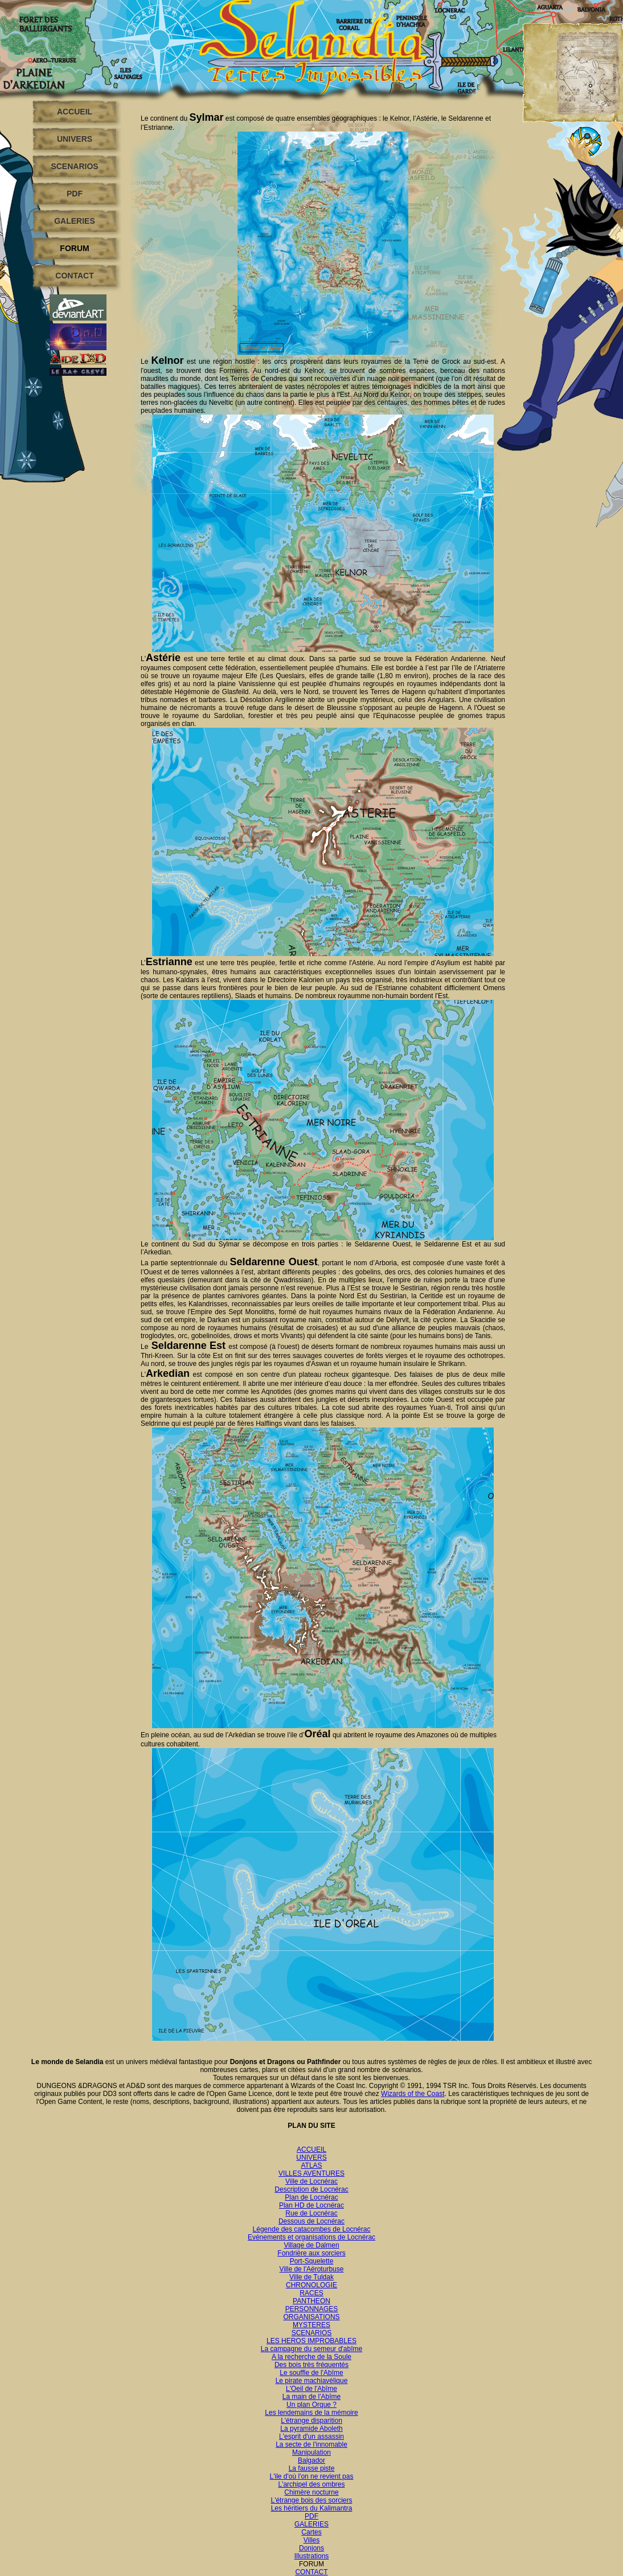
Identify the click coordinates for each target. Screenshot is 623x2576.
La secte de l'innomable (311, 2444)
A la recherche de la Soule (311, 2357)
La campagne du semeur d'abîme (311, 2349)
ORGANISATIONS (311, 2317)
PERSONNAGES (311, 2309)
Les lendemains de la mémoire (311, 2413)
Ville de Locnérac (311, 2181)
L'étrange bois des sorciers (311, 2500)
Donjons (311, 2548)
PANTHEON (311, 2301)
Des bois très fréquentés (311, 2365)
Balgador (311, 2460)
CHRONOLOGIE (311, 2285)
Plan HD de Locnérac (311, 2205)
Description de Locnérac (311, 2189)
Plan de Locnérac (311, 2197)
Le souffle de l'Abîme (311, 2373)
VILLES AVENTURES (311, 2173)
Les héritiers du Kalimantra (312, 2508)
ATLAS (311, 2165)
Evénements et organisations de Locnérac (311, 2237)
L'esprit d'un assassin (311, 2436)
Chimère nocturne (311, 2492)
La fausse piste (312, 2468)
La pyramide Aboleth (311, 2429)
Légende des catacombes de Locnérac (312, 2229)
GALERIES (74, 220)
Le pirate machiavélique (312, 2381)
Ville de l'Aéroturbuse (312, 2269)
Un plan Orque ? (311, 2405)
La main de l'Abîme (311, 2397)
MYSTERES (311, 2325)
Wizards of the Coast (412, 2094)
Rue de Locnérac (311, 2213)
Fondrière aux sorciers (311, 2253)
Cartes (311, 2532)
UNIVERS (74, 138)
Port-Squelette (312, 2261)
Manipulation (311, 2452)
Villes (311, 2540)
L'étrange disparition (311, 2421)
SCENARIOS (74, 166)
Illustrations (311, 2556)
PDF (75, 193)
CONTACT (74, 275)
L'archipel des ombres (311, 2484)
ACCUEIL (74, 111)
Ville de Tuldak (311, 2277)
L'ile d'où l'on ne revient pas (312, 2476)
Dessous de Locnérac (311, 2221)
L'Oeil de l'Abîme (311, 2389)
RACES (311, 2293)
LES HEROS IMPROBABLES (311, 2341)
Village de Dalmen (311, 2245)
